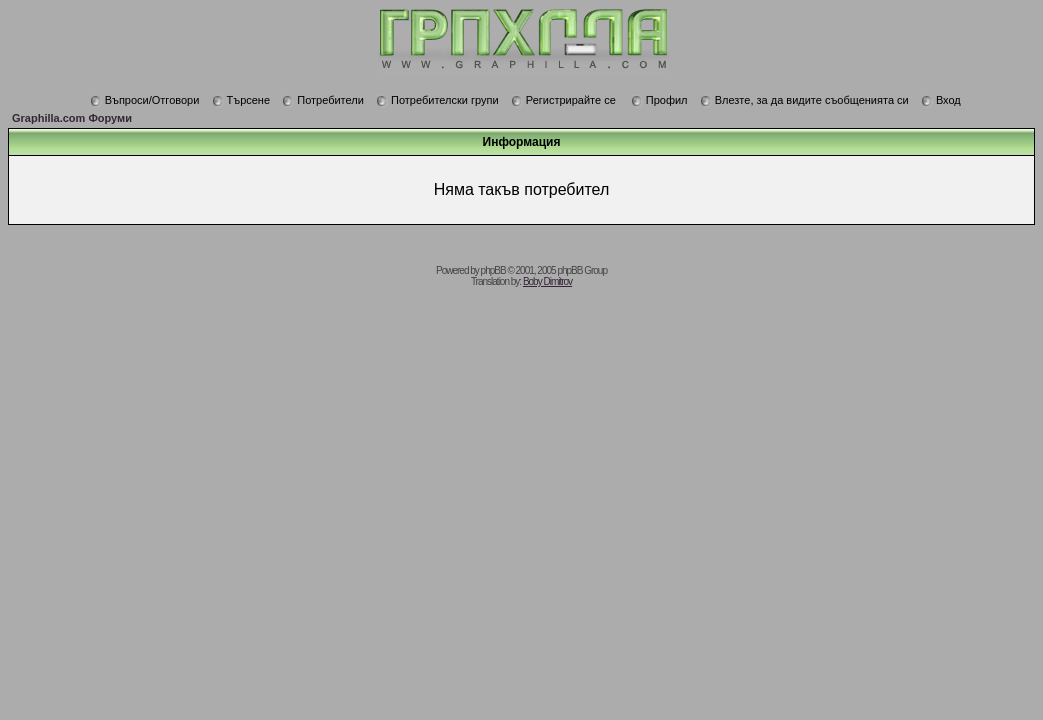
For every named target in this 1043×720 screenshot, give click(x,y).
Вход (941, 100)
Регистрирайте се (563, 100)
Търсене (241, 100)
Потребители (323, 100)
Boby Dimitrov (547, 281)
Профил (659, 100)
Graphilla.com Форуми (72, 118)
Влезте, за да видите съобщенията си (804, 100)
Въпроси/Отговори (145, 100)
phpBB (493, 270)
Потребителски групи (437, 100)
